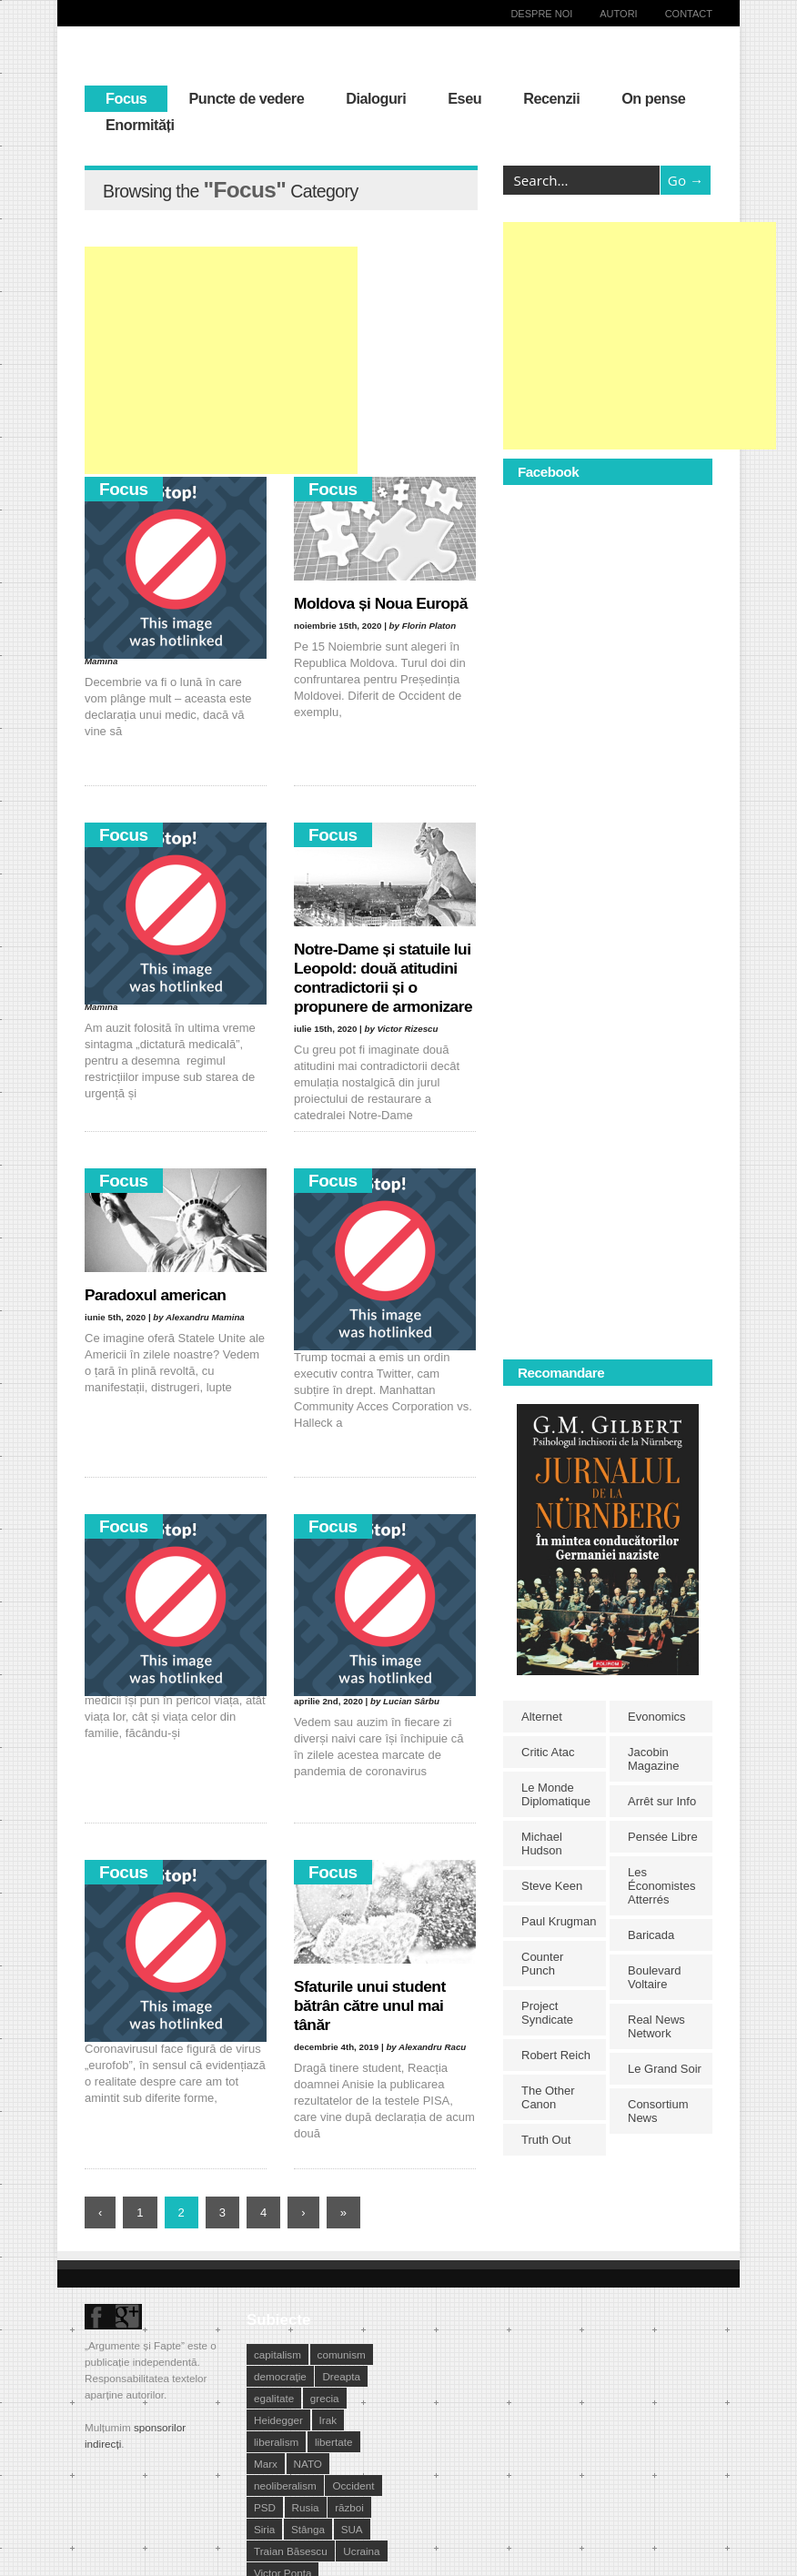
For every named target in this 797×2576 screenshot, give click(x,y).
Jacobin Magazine (653, 1759)
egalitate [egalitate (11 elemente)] (274, 2398)
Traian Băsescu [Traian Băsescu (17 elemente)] (291, 2551)
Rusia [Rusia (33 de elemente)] (305, 2507)
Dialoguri (376, 98)
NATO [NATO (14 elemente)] (308, 2464)
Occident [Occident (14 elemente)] (353, 2485)
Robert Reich (555, 2055)
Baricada (651, 1935)
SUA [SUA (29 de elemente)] (352, 2529)
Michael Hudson (541, 1843)
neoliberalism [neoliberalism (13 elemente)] (285, 2485)
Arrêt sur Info (662, 1801)
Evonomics (657, 1716)
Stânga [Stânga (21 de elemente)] (308, 2529)
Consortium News (658, 2111)
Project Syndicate (547, 2012)
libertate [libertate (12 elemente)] (334, 2442)
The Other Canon (548, 2097)
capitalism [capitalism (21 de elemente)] (277, 2354)
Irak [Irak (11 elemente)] (328, 2420)
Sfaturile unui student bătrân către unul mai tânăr (370, 2005)
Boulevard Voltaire (654, 1977)
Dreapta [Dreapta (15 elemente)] (341, 2376)
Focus (126, 98)
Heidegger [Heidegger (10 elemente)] (278, 2420)
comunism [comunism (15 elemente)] (342, 2354)
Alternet (541, 1716)
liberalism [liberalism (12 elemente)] (276, 2442)
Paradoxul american (155, 1295)
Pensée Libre (663, 1837)
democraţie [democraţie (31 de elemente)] (280, 2376)
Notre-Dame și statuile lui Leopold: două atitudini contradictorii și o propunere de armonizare (383, 977)
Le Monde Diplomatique (555, 1794)
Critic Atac (548, 1752)
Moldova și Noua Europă (381, 603)
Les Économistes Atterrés (661, 1885)
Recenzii (551, 98)
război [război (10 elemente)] (349, 2507)
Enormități (140, 124)
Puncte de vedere (246, 98)
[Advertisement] (221, 360)
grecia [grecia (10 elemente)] (324, 2398)
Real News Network (656, 2026)
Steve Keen (551, 1886)
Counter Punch (542, 1963)
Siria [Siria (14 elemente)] (264, 2529)
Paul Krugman (558, 1921)
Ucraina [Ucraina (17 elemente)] (361, 2551)
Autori (618, 13)
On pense (653, 98)
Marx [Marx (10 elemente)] (265, 2464)
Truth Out (545, 2140)
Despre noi (541, 13)
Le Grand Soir (664, 2069)
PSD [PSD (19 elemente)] (265, 2507)
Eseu (464, 98)
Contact (688, 13)
